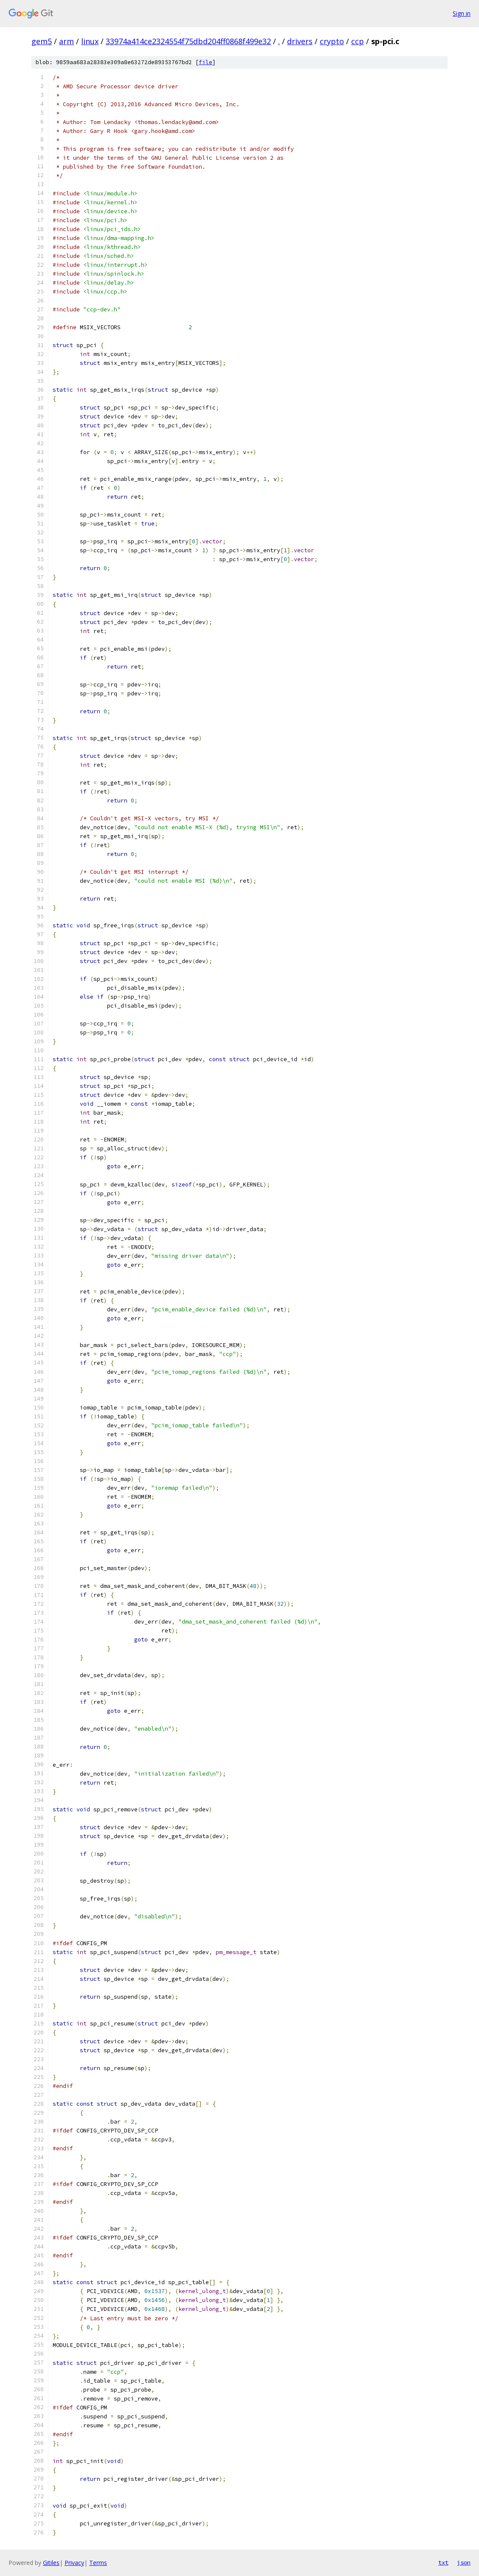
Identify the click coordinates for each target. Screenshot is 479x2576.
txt (443, 2562)
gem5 (41, 41)
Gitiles (51, 2563)
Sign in (462, 13)
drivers (300, 41)
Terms (98, 2563)
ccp (357, 41)
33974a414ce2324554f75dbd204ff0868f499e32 (188, 41)
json (464, 2562)
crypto (332, 41)
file (205, 62)
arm (66, 41)
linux (90, 41)
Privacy (74, 2563)
